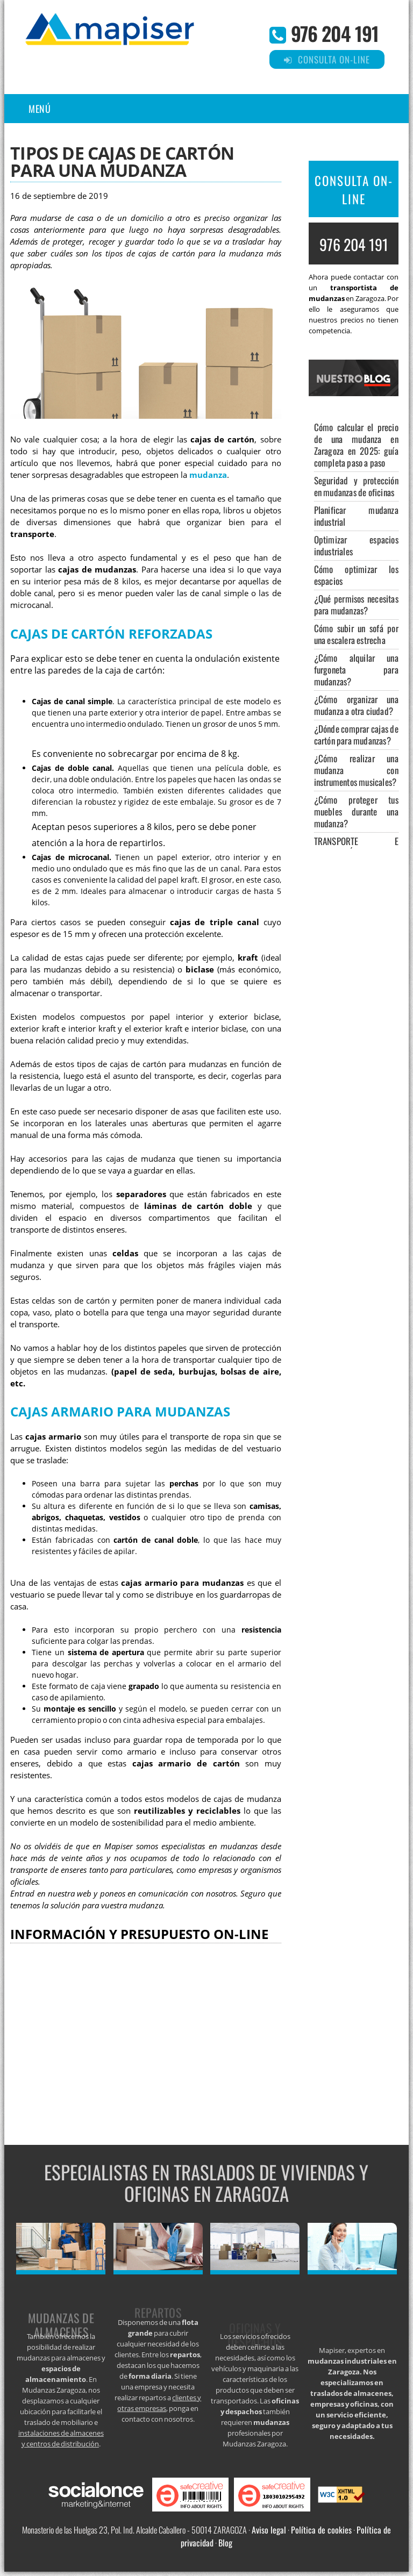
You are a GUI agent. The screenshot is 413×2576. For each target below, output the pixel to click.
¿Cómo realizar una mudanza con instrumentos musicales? (356, 770)
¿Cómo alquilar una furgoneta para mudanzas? (356, 669)
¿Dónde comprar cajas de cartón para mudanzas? (356, 734)
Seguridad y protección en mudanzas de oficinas (356, 486)
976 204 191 (335, 33)
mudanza (208, 475)
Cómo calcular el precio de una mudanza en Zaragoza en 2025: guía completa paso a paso (356, 444)
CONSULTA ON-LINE (354, 189)
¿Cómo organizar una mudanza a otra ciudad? (356, 705)
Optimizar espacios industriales (356, 545)
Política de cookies (321, 2529)
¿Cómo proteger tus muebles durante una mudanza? (356, 811)
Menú (40, 109)
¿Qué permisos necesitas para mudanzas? (356, 604)
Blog (225, 2542)
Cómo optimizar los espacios (356, 575)
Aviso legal (269, 2529)
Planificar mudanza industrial (356, 515)
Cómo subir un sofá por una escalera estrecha (356, 634)
